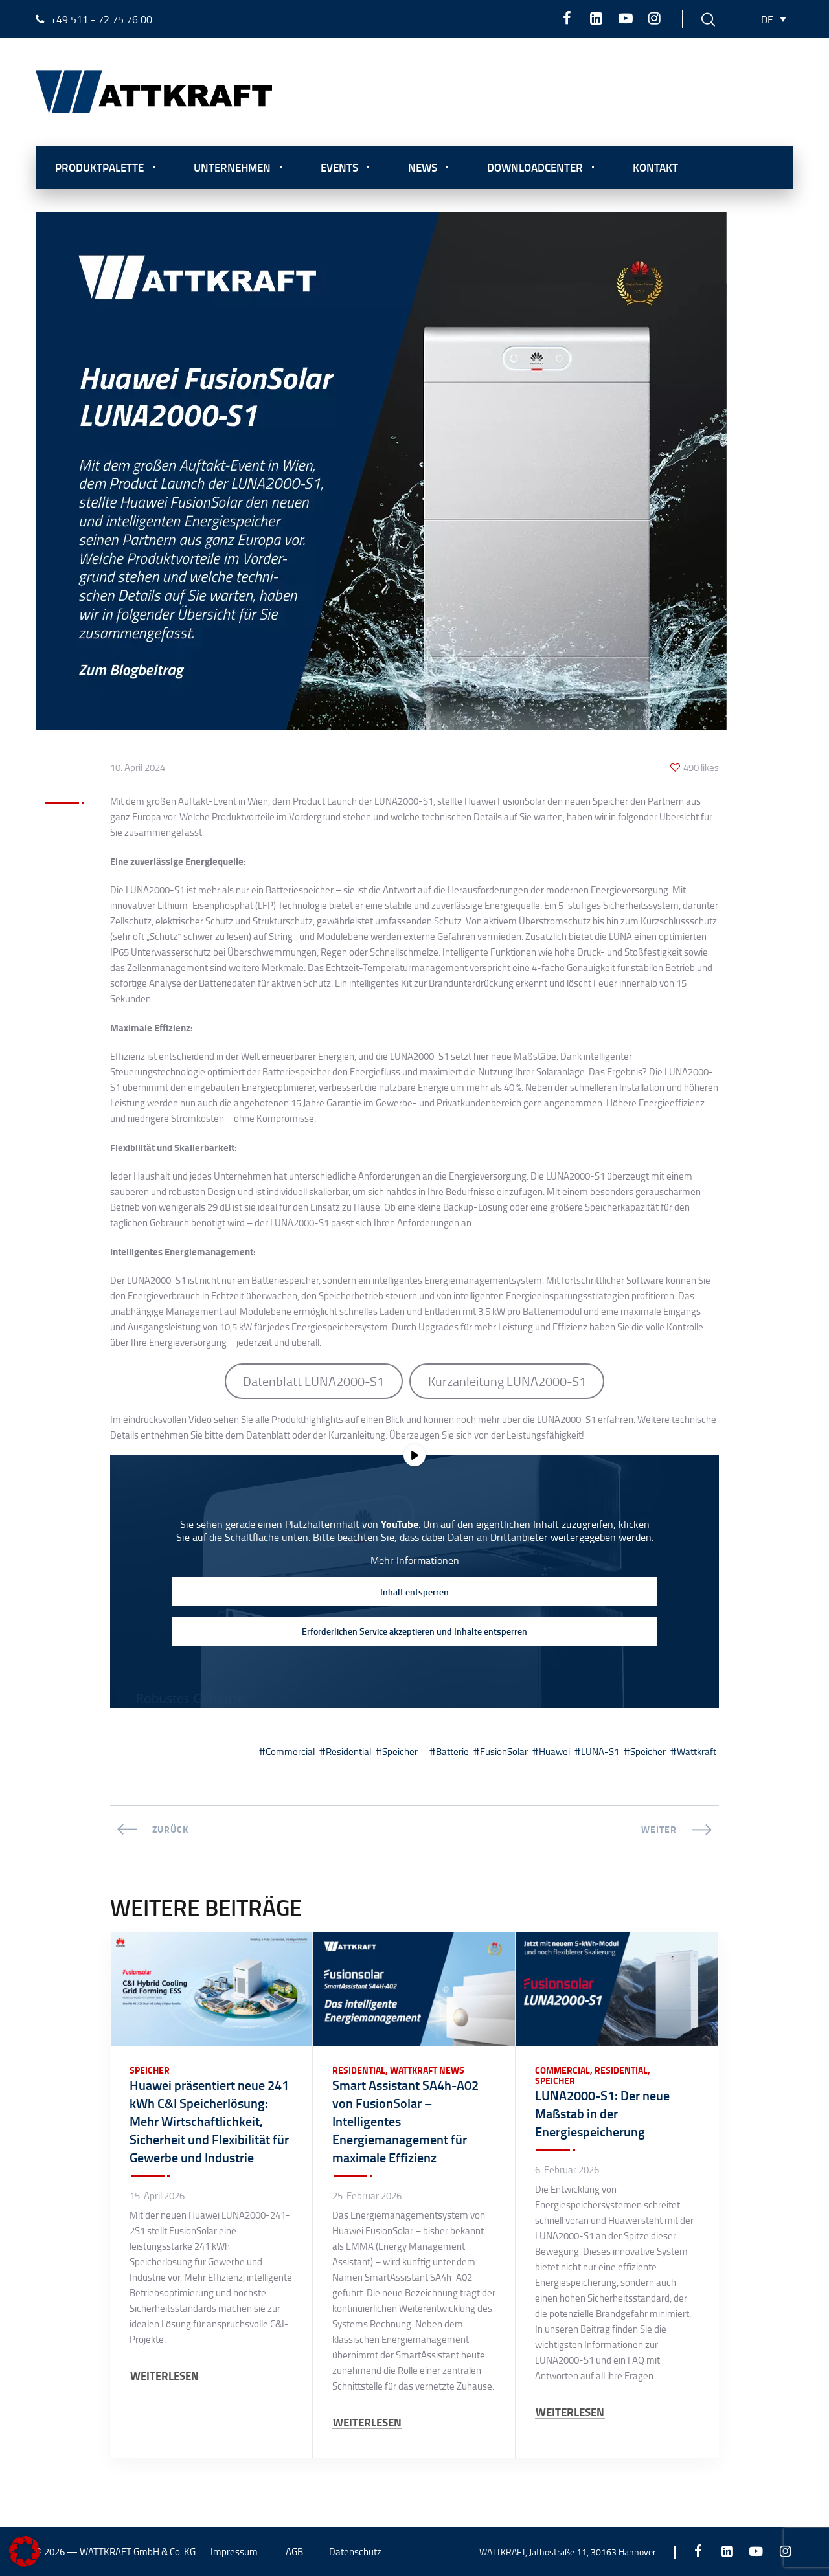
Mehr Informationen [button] (414, 1560)
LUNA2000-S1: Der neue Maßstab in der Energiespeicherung (602, 2113)
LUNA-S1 (600, 1751)
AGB (294, 2552)
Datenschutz (355, 2552)
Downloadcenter (535, 167)
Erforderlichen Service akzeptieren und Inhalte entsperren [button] (414, 1631)
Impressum (234, 2552)
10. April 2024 (137, 768)
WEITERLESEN (164, 2375)
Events (339, 167)
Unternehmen (232, 167)
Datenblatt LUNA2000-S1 (313, 1381)
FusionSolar (504, 1751)
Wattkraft (696, 1751)
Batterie (452, 1751)
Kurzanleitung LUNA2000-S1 (507, 1381)
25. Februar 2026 (367, 2196)
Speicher (400, 1751)
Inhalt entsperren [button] (414, 1591)
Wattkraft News (427, 2070)
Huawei (554, 1751)
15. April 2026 (157, 2196)
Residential (348, 1751)
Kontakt (655, 167)
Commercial (290, 1751)
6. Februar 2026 (567, 2170)
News (422, 167)
